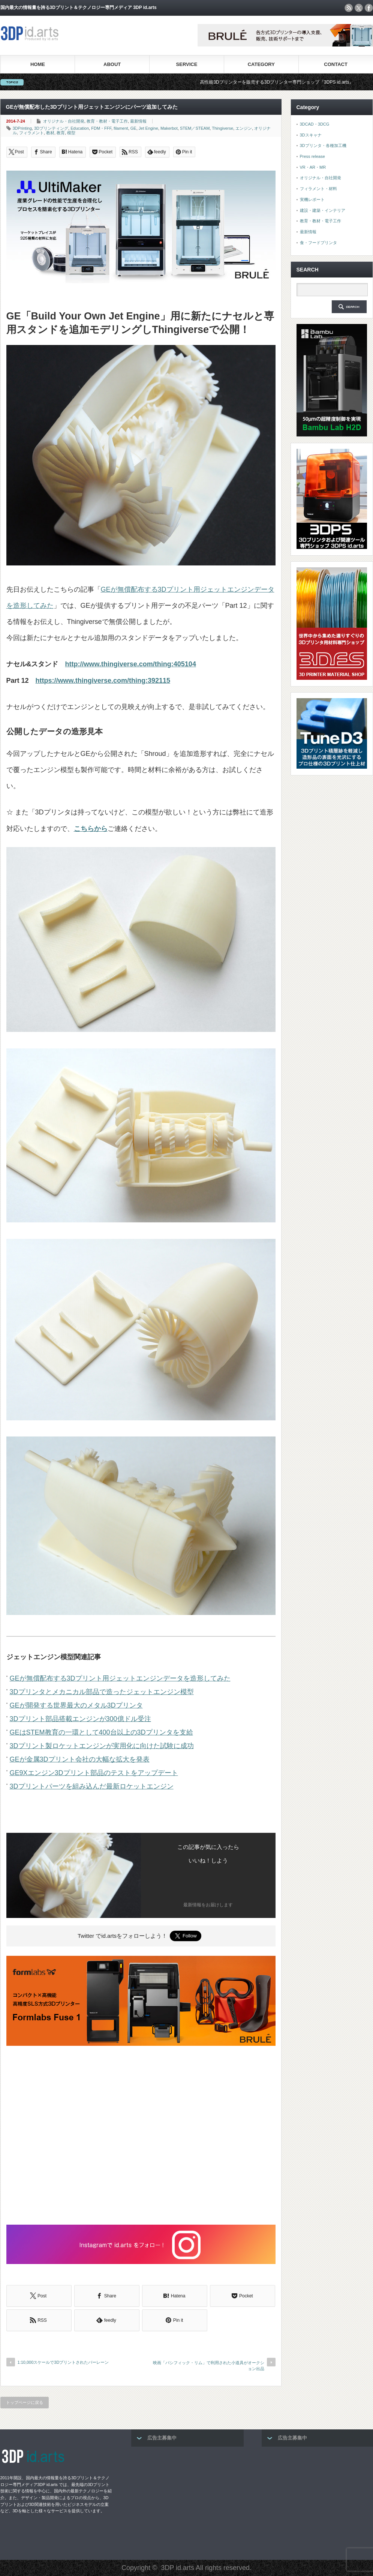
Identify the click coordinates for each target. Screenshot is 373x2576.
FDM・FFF (101, 128)
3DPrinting (22, 128)
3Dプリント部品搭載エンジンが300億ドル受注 (80, 1719)
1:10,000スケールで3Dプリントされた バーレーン (63, 2362)
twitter (359, 8)
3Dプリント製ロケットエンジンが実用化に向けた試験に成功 (102, 1746)
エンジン (243, 128)
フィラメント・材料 (318, 188)
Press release (312, 156)
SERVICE (187, 64)
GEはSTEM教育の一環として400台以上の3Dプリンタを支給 (101, 1732)
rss (349, 8)
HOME (37, 64)
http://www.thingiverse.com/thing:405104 (130, 664)
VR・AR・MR (313, 167)
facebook (369, 8)
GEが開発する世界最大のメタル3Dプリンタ (76, 1705)
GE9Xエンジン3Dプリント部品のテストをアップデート (94, 1773)
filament (121, 128)
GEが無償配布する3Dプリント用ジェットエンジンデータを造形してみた (120, 1678)
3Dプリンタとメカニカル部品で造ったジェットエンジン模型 (102, 1692)
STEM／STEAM (195, 128)
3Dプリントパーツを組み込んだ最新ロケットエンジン (92, 1786)
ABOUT (112, 64)
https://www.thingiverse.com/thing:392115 (103, 680)
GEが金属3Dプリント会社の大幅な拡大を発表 (80, 1759)
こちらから (91, 828)
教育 (61, 132)
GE (133, 128)
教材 (50, 132)
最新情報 (138, 121)
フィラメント (31, 132)
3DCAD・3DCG (315, 124)
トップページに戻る (24, 2402)
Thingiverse (222, 128)
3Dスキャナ (311, 135)
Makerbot (169, 128)
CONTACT (336, 64)
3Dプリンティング (51, 128)
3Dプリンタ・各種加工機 (323, 145)
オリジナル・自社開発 (63, 121)
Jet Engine (148, 128)
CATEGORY (261, 64)
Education (79, 128)
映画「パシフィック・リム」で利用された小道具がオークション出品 (208, 2365)
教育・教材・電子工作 (107, 121)
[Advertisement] (141, 2136)
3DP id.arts (177, 2568)
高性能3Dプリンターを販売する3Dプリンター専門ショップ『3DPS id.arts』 (288, 82)
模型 (71, 132)
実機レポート (312, 199)
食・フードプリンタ (318, 242)
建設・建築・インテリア (322, 210)
